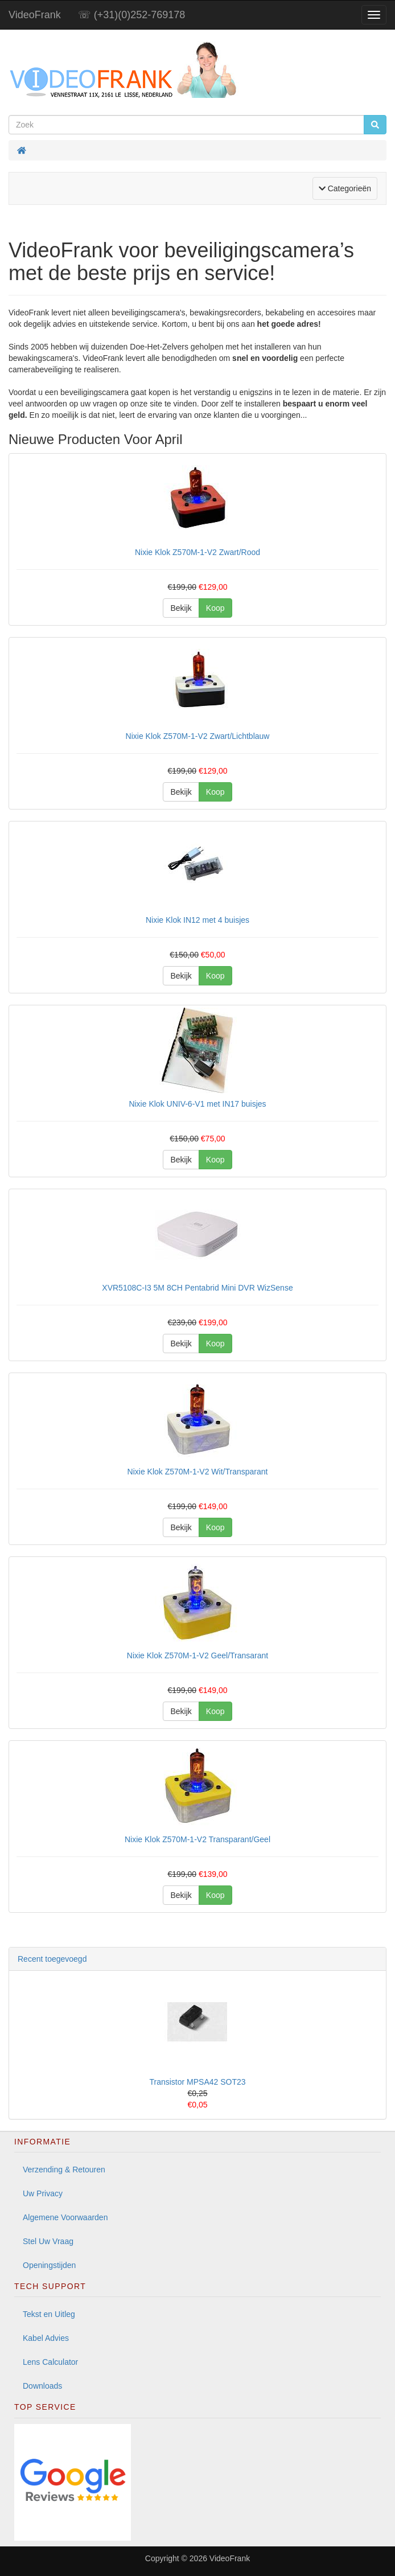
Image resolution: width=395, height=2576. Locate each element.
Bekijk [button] (180, 608)
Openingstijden (49, 2265)
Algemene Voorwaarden (65, 2217)
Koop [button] (215, 608)
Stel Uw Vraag (48, 2241)
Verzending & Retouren (64, 2169)
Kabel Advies (46, 2338)
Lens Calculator (50, 2362)
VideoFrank (35, 14)
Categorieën (347, 187)
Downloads (42, 2385)
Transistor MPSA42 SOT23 (197, 2081)
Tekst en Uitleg (49, 2314)
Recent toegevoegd (52, 1958)
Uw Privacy (43, 2193)
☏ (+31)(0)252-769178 (132, 14)
